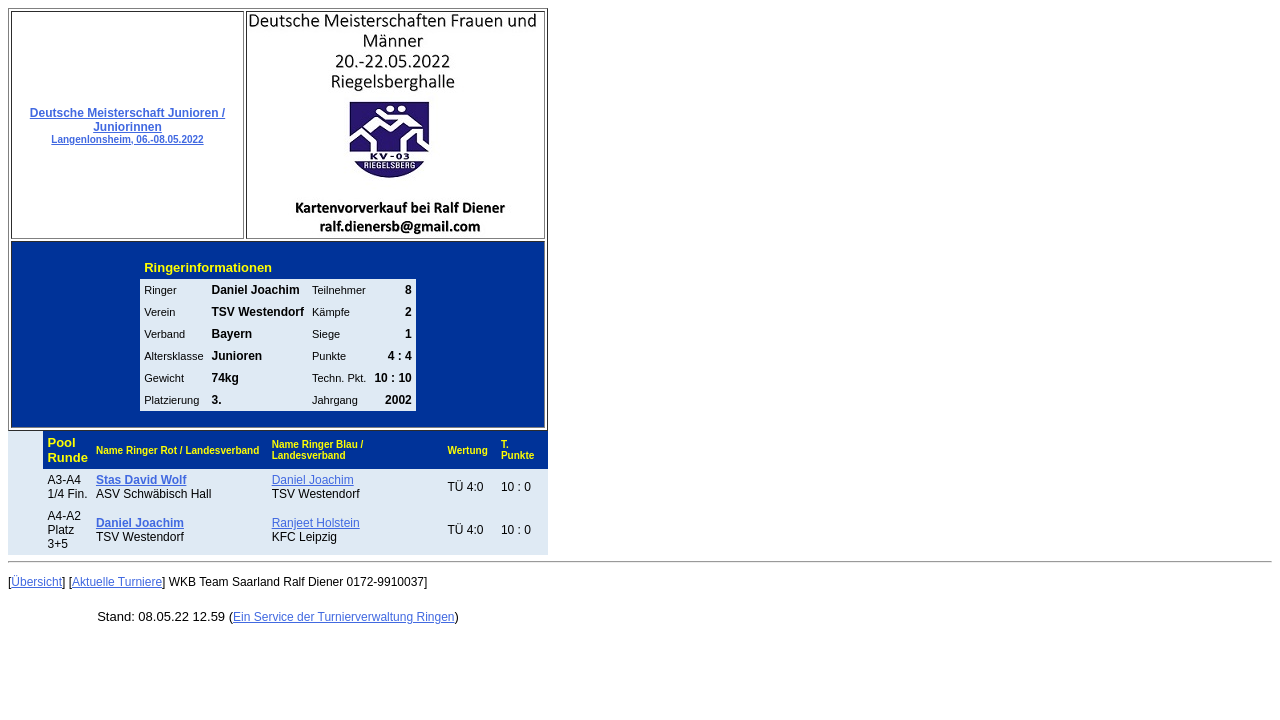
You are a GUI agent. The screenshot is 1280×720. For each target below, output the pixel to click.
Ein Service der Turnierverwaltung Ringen (343, 617)
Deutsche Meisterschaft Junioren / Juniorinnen (127, 125)
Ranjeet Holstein (316, 523)
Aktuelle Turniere (117, 582)
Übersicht (36, 582)
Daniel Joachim (313, 480)
